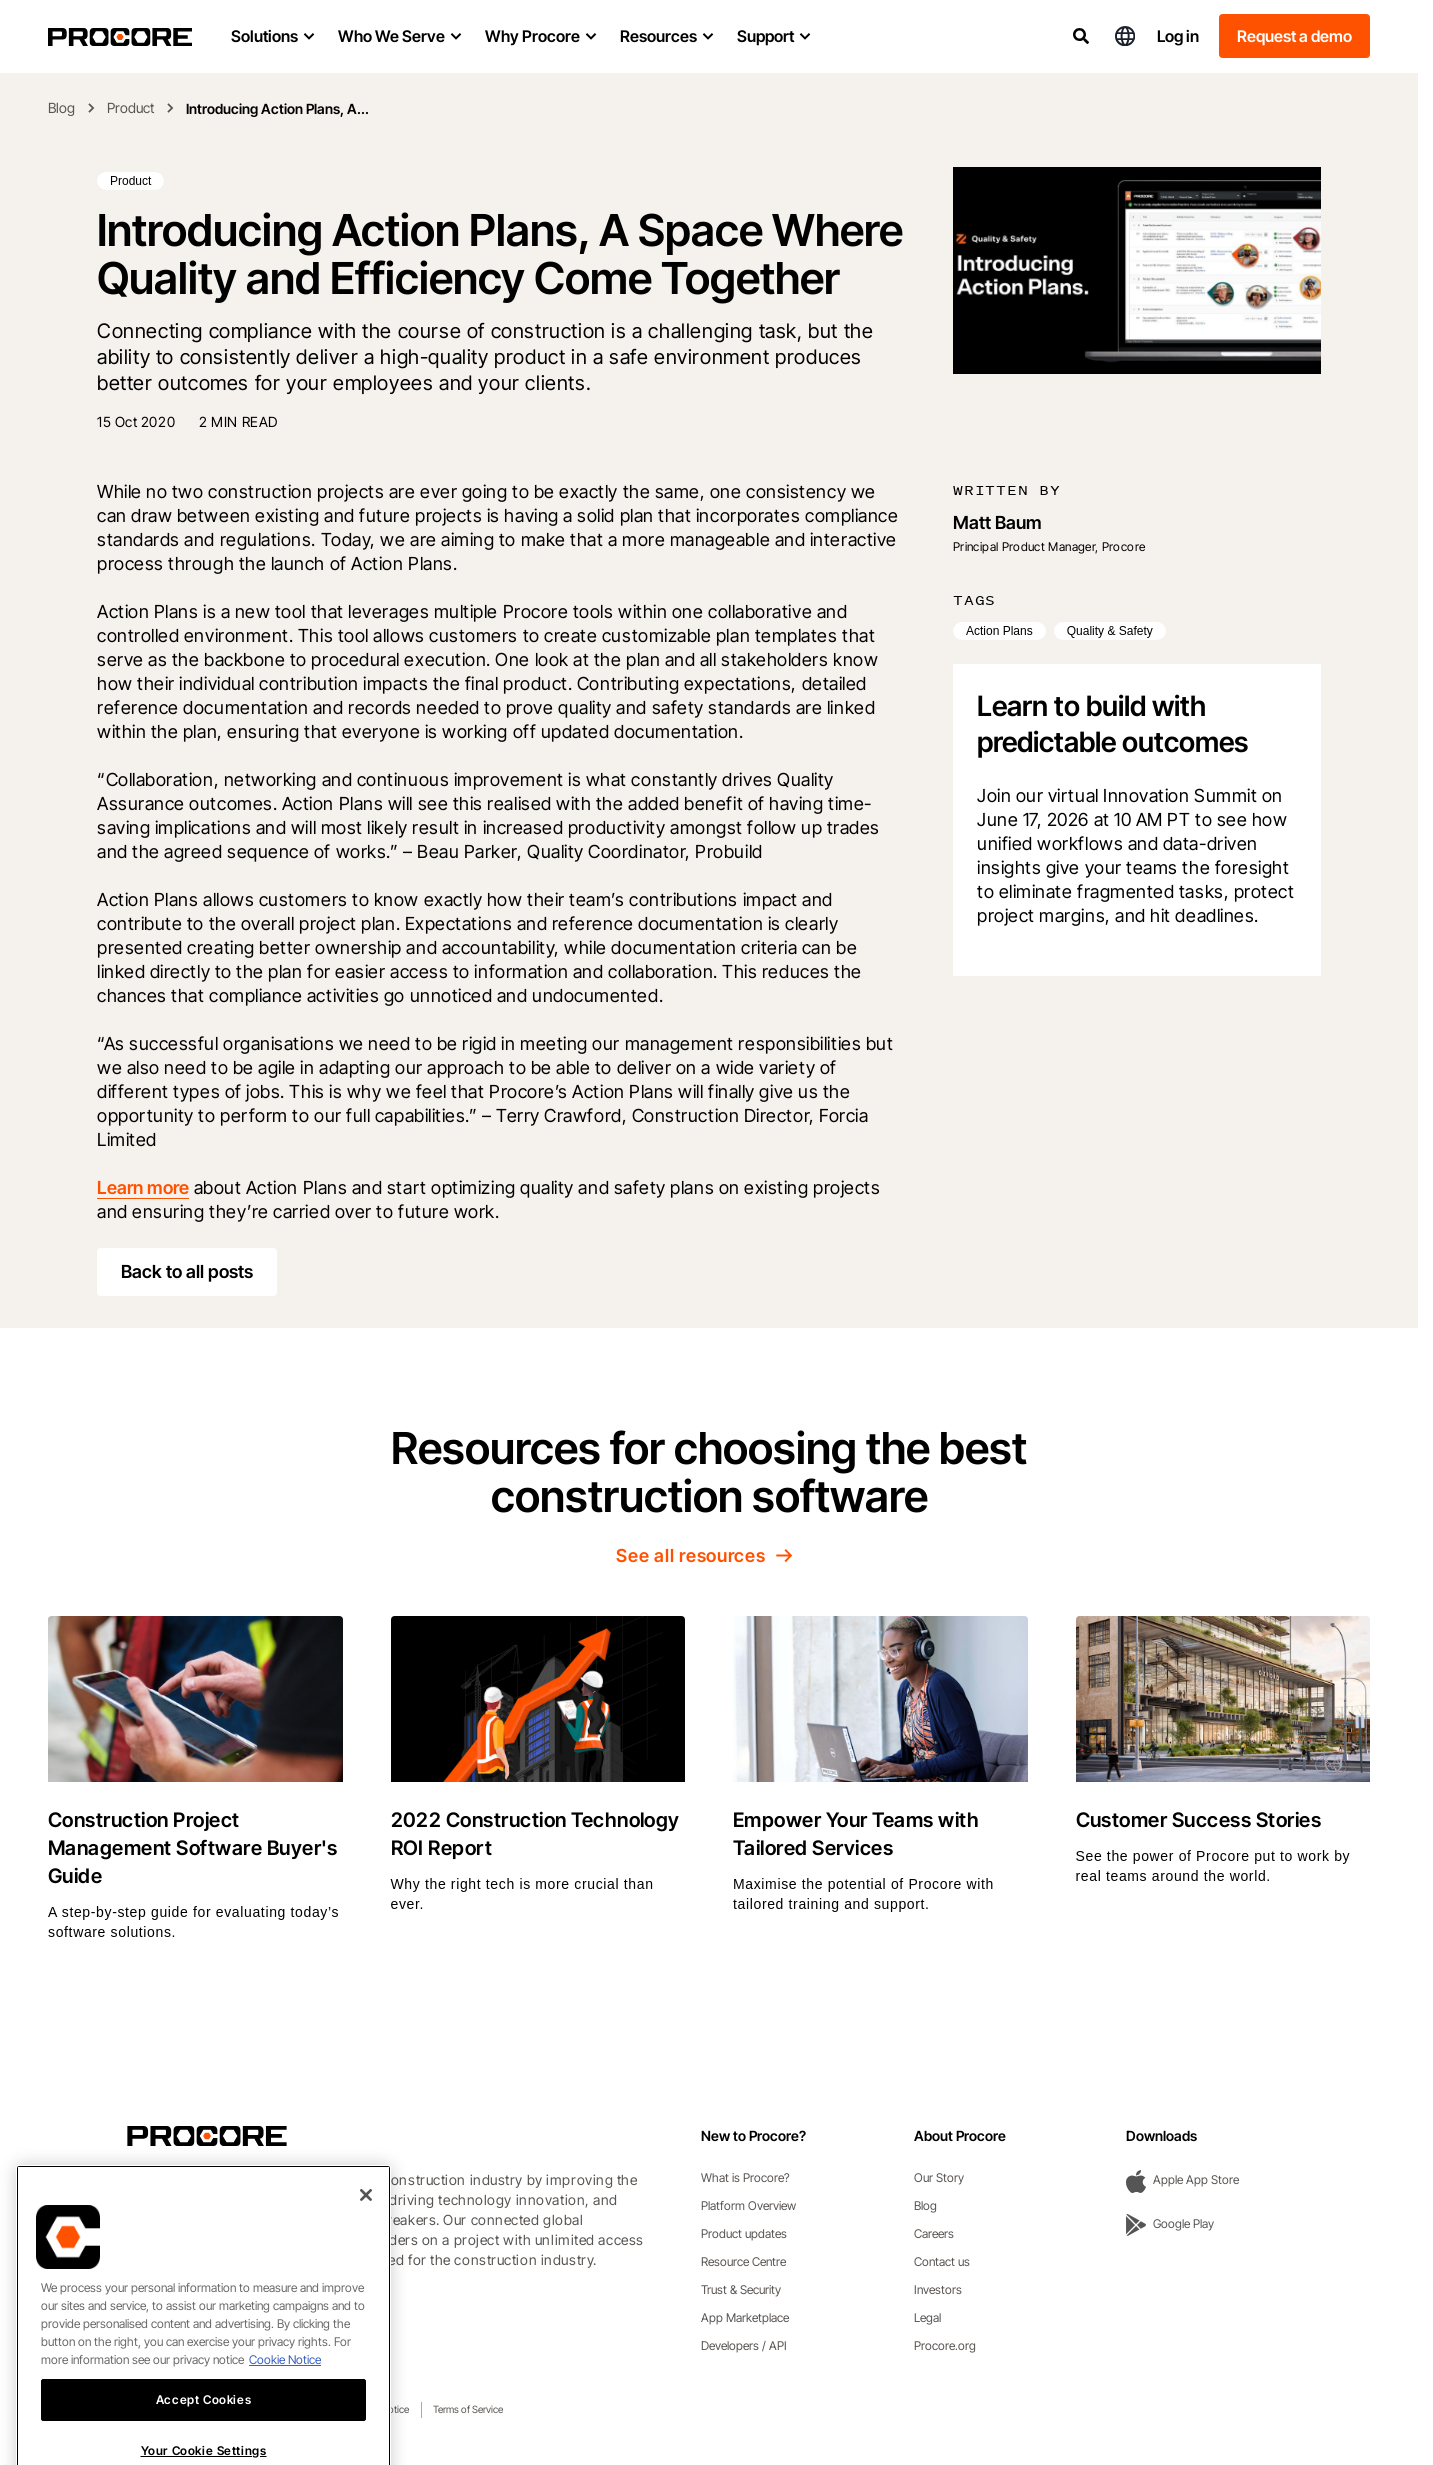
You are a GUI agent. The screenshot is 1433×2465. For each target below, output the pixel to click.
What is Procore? (745, 2177)
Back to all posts (187, 1271)
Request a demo (1294, 36)
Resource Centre (743, 2261)
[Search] (1081, 36)
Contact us (942, 2261)
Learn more (143, 1187)
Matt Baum (997, 522)
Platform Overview (748, 2205)
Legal (927, 2317)
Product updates (744, 2233)
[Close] (366, 2232)
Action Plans (999, 631)
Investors (938, 2289)
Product (130, 107)
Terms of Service (468, 2409)
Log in (1178, 36)
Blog (61, 107)
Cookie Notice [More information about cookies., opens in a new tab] (285, 2396)
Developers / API (744, 2345)
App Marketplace (745, 2317)
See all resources (708, 1555)
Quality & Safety (1110, 631)
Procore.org (945, 2345)
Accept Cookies (203, 2436)
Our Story (939, 2177)
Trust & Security (741, 2289)
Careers (934, 2233)
